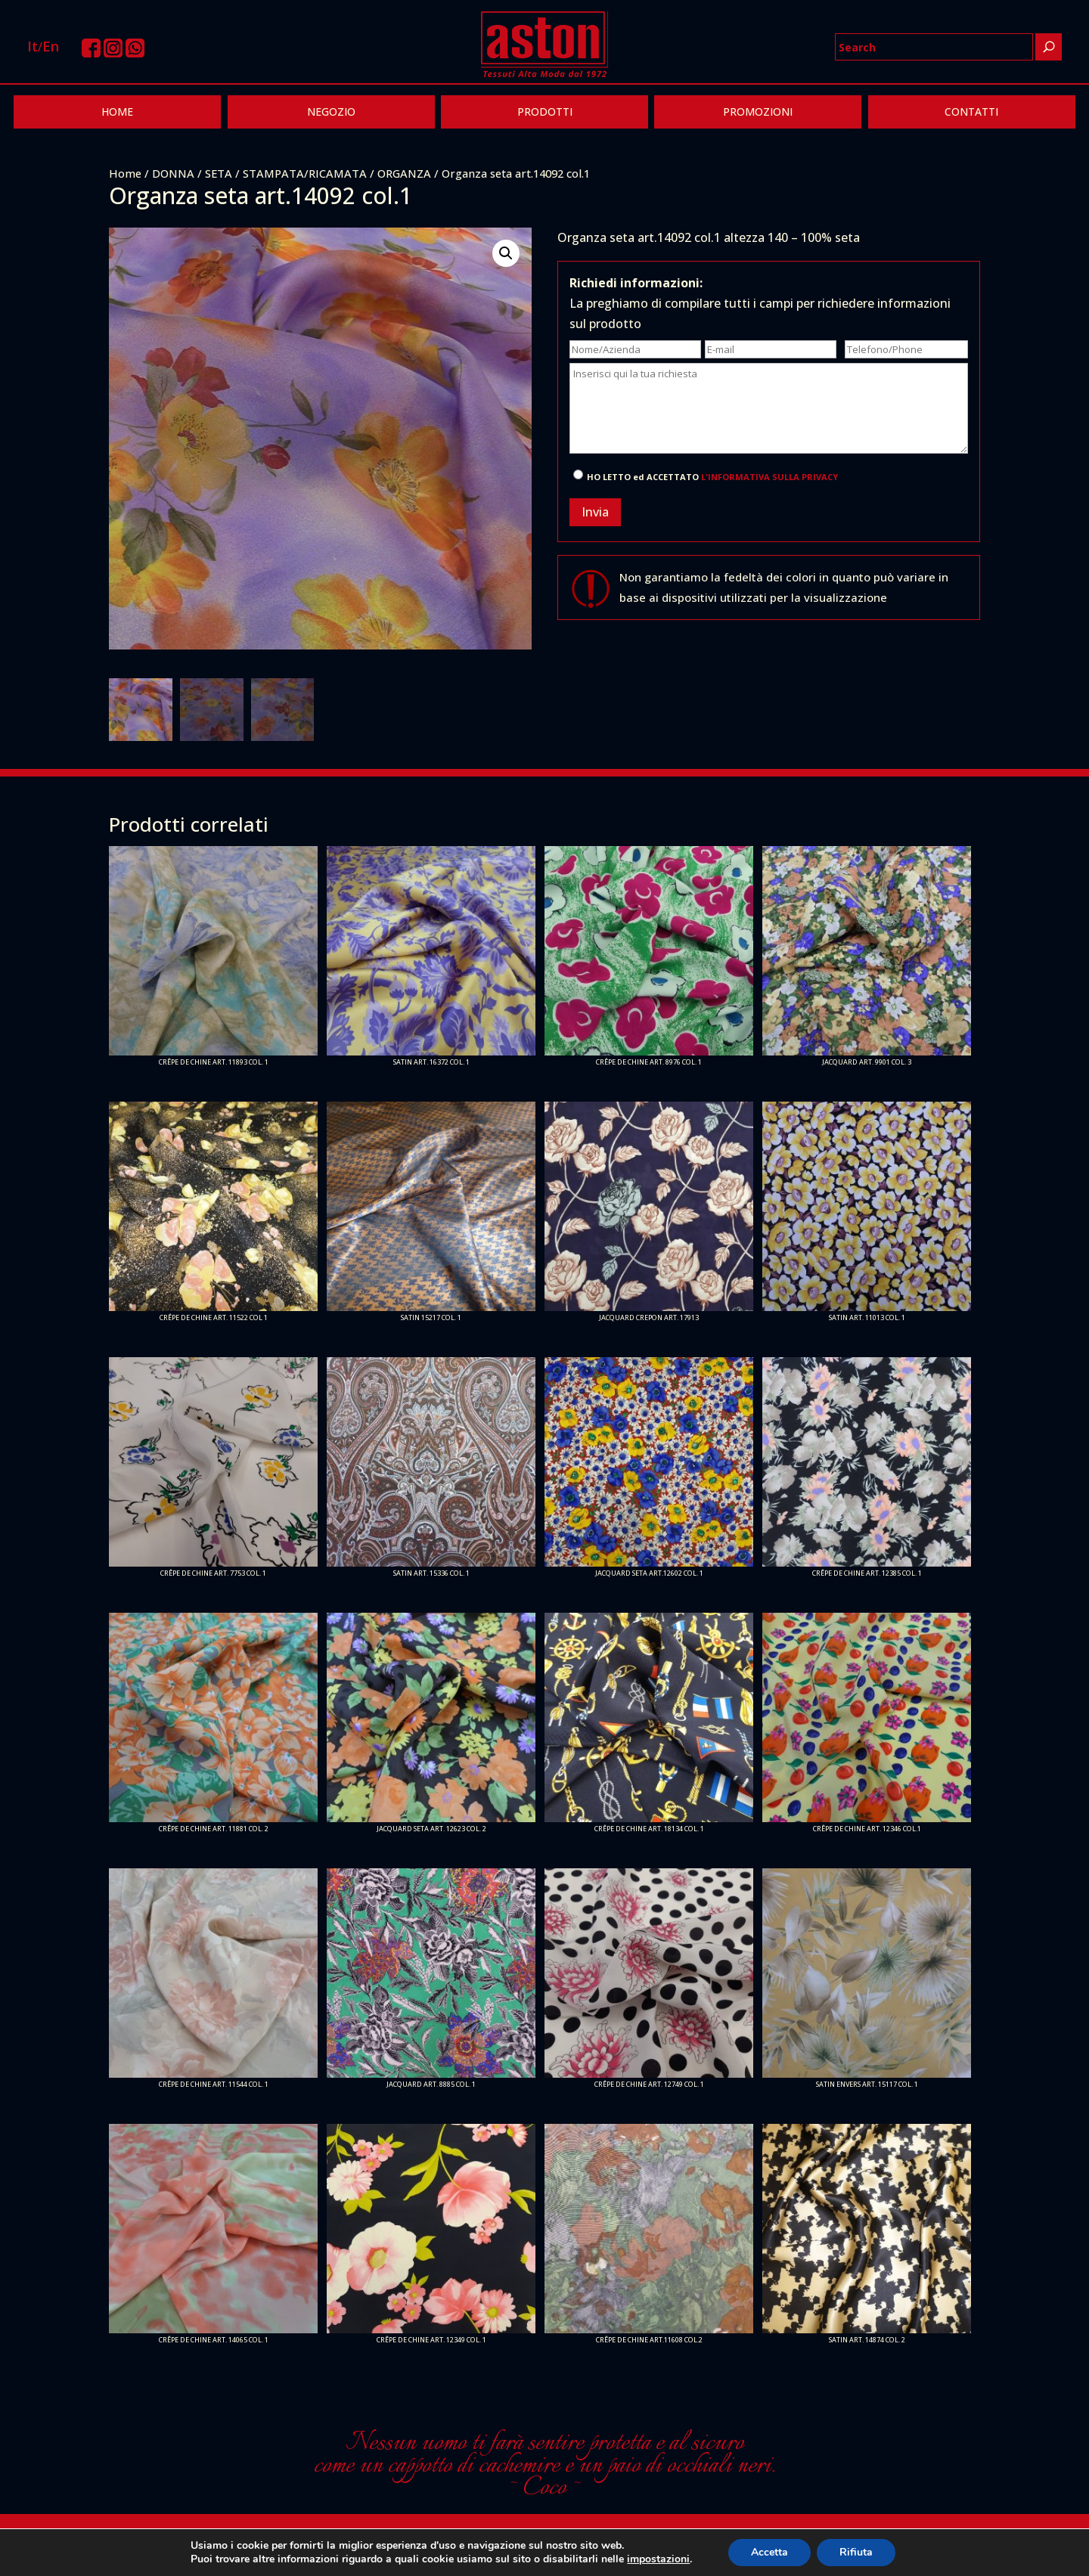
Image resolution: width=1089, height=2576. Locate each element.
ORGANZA (404, 173)
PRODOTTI (544, 111)
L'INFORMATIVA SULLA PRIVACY (769, 476)
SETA (218, 173)
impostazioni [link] (658, 2559)
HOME (117, 111)
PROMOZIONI (758, 111)
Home (125, 173)
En (50, 46)
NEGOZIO (331, 111)
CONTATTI (971, 111)
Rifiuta (856, 2552)
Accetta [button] (769, 2552)
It (32, 46)
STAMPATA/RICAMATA (305, 173)
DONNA (173, 173)
